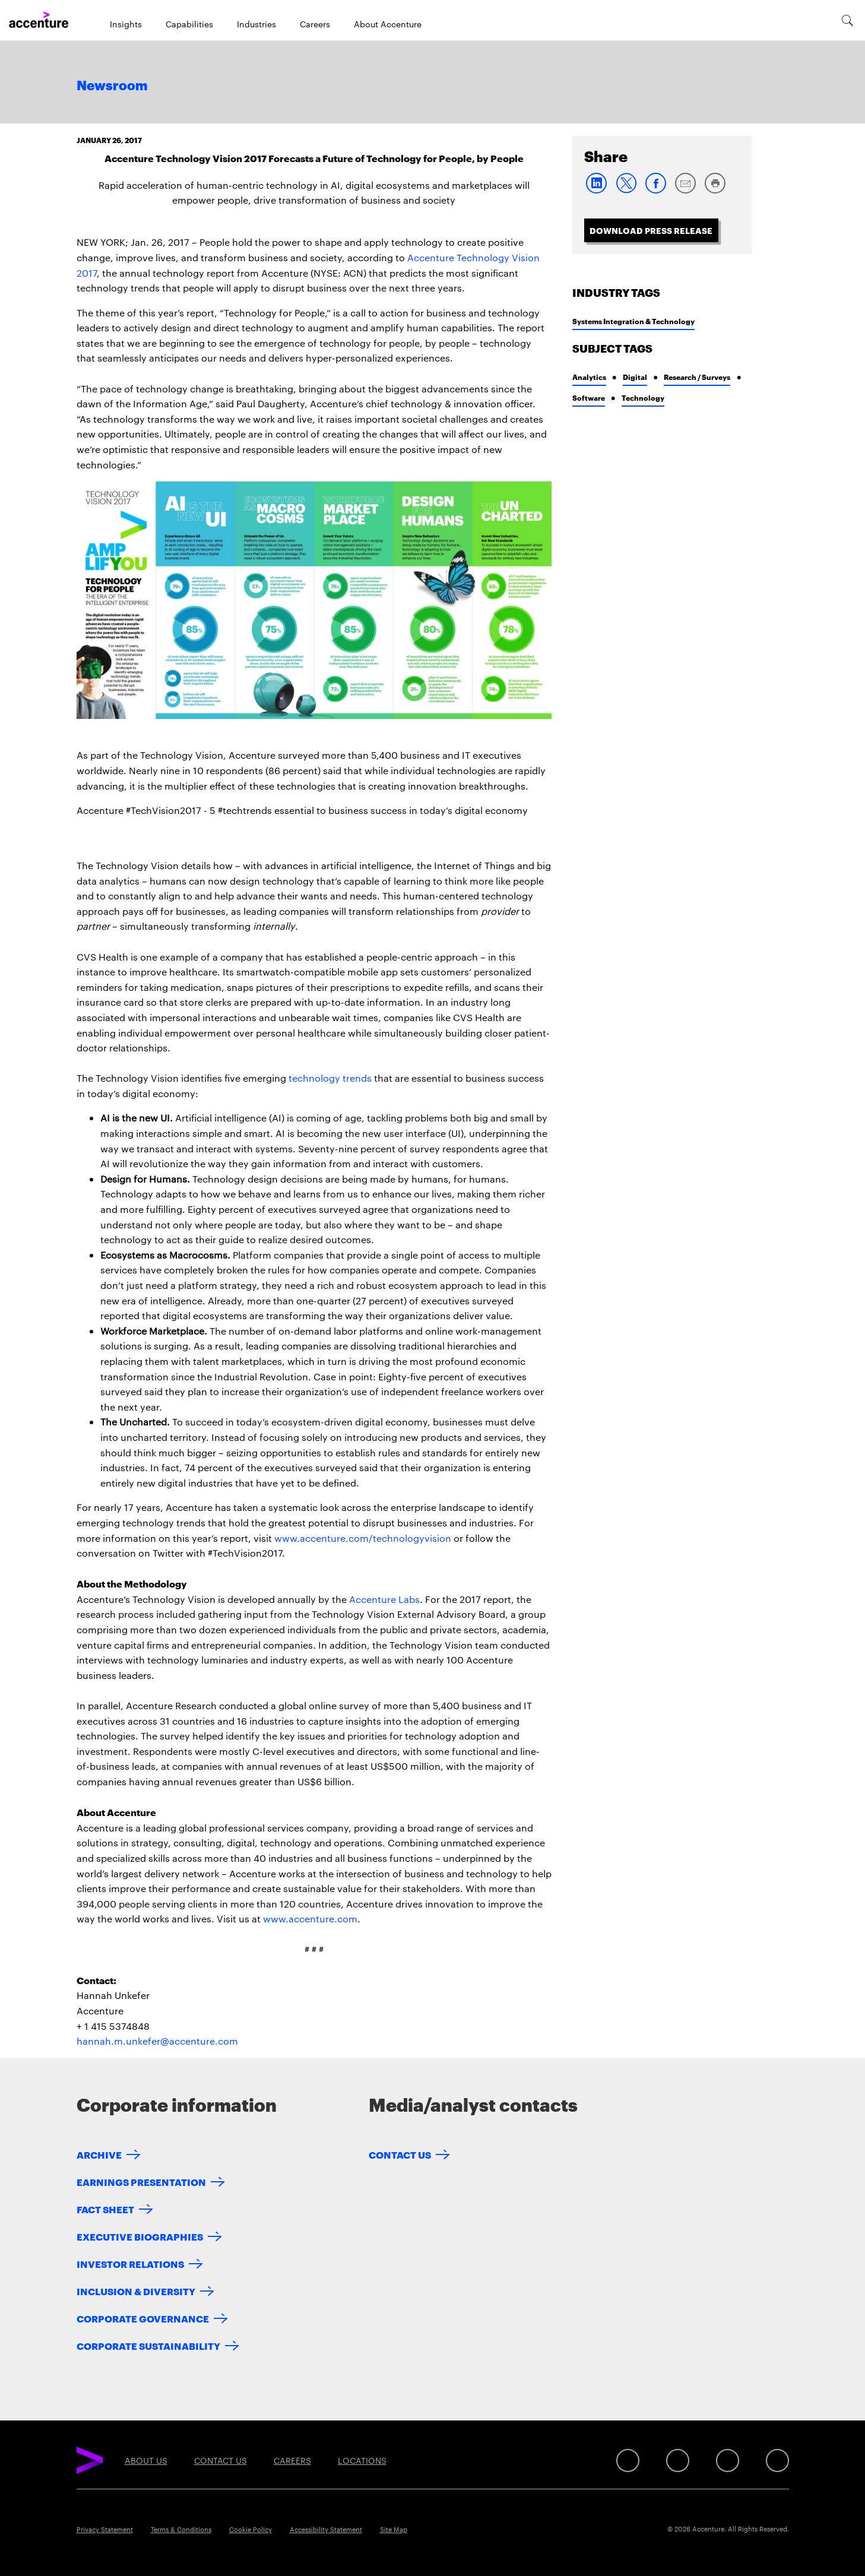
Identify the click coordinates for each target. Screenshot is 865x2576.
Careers (315, 24)
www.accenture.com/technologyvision (362, 1538)
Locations (362, 2460)
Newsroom (112, 86)
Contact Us (400, 2154)
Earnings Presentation (141, 2181)
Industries (256, 24)
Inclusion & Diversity (136, 2291)
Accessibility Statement (326, 2529)
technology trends (330, 1078)
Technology (643, 397)
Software (588, 397)
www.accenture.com (310, 1918)
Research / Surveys (697, 377)
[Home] (38, 20)
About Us (146, 2460)
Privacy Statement (105, 2529)
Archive (99, 2154)
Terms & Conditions (181, 2529)
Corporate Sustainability (148, 2345)
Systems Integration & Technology (633, 321)
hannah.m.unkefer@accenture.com (157, 2041)
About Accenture (388, 24)
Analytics (589, 377)
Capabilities (189, 24)
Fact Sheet (105, 2209)
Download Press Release (651, 230)
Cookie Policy (250, 2529)
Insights (126, 24)
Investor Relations (130, 2263)
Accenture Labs (384, 1599)
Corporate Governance (143, 2318)
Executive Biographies (140, 2236)
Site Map (393, 2529)
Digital (635, 377)
